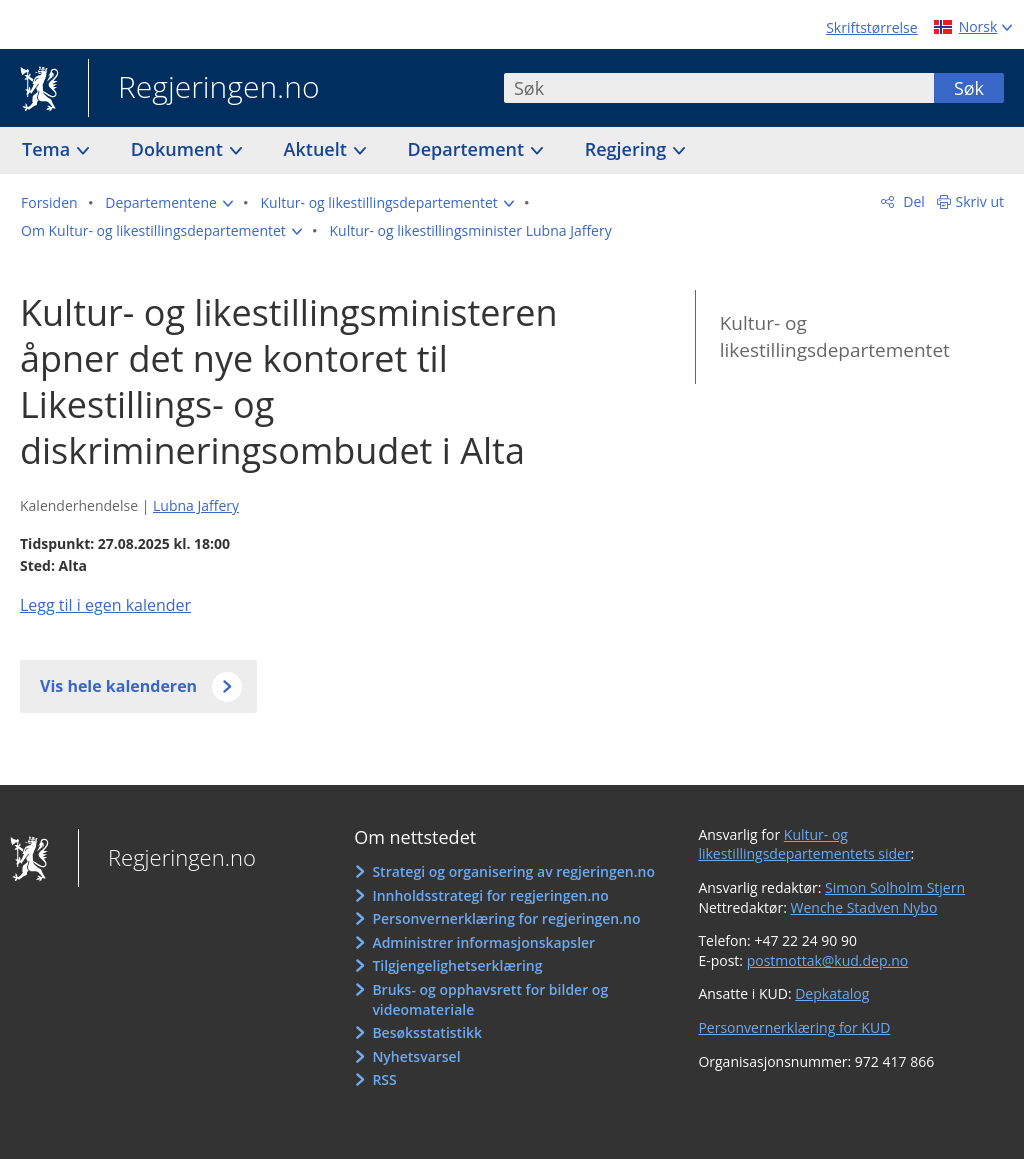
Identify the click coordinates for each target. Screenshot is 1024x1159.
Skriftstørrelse (871, 27)
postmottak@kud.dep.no (828, 960)
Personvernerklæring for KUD (794, 1027)
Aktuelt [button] (318, 149)
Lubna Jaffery (196, 505)
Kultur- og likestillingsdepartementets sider (804, 844)
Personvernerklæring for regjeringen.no (506, 918)
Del (912, 201)
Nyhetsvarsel (416, 1056)
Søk (969, 88)
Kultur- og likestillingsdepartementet (835, 336)
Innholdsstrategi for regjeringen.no (490, 895)
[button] (169, 203)
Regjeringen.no (204, 89)
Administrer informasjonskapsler (483, 942)
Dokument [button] (179, 149)
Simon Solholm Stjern (895, 887)
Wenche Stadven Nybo (864, 907)
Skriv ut (980, 201)
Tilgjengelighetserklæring (457, 965)
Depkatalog (832, 993)
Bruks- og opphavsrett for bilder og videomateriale (490, 999)
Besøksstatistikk (427, 1032)
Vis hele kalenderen (118, 686)
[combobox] (719, 88)
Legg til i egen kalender (105, 605)
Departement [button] (468, 149)
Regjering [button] (628, 149)
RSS (384, 1079)
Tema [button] (48, 149)
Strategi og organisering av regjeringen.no (513, 871)
